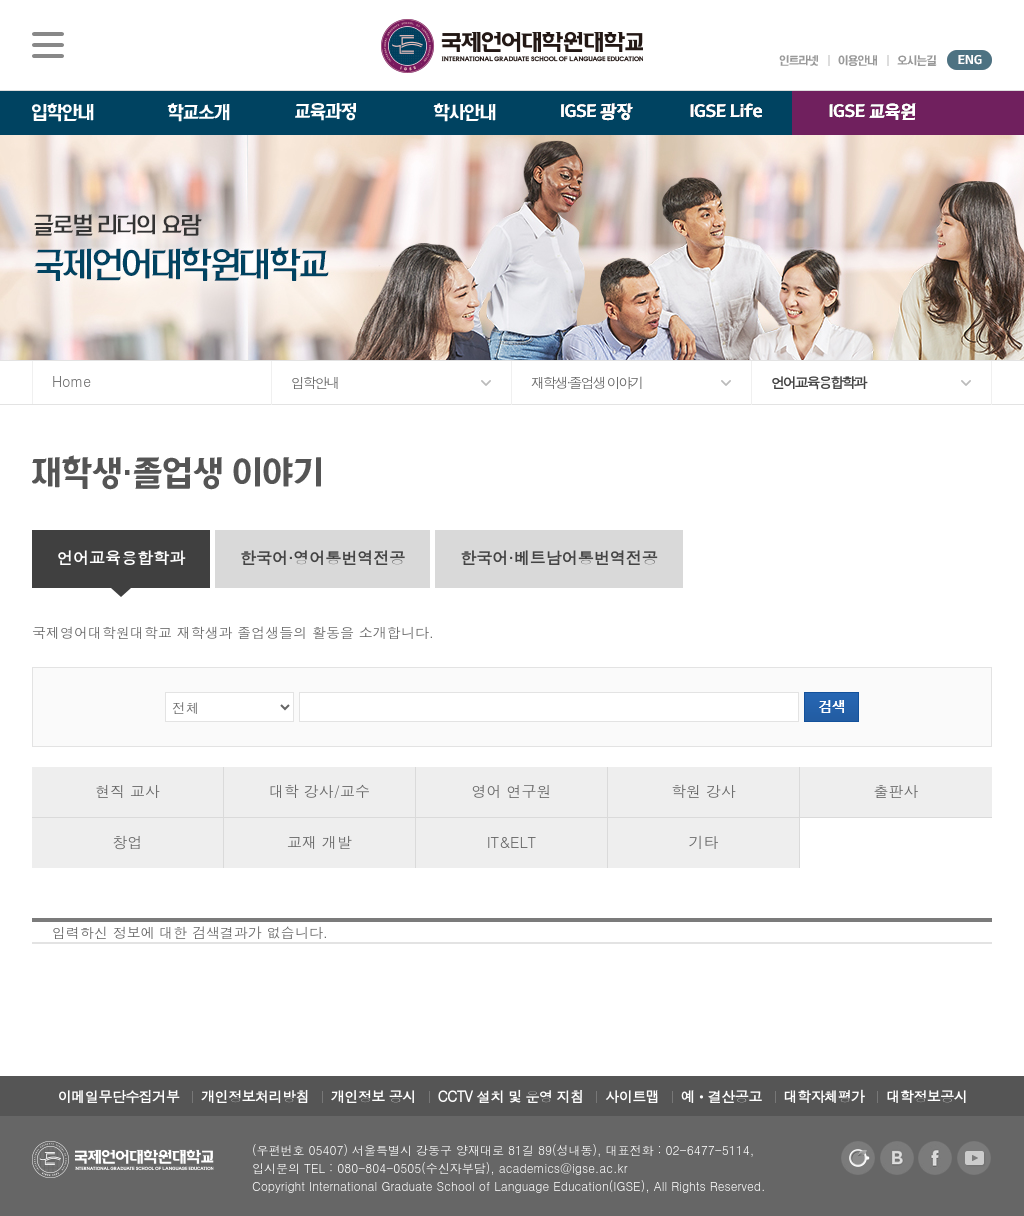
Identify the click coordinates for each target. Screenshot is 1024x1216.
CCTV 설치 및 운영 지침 (511, 1096)
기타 (704, 841)
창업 (128, 841)
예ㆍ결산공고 (721, 1096)
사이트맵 (632, 1096)
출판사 (896, 790)
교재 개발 (319, 841)
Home (71, 381)
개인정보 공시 (373, 1096)
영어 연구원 (511, 790)
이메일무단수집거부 (119, 1096)
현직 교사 (127, 790)
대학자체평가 (824, 1096)
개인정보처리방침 (255, 1096)
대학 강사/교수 (319, 790)
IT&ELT (512, 841)
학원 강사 (703, 790)
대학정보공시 (926, 1096)
